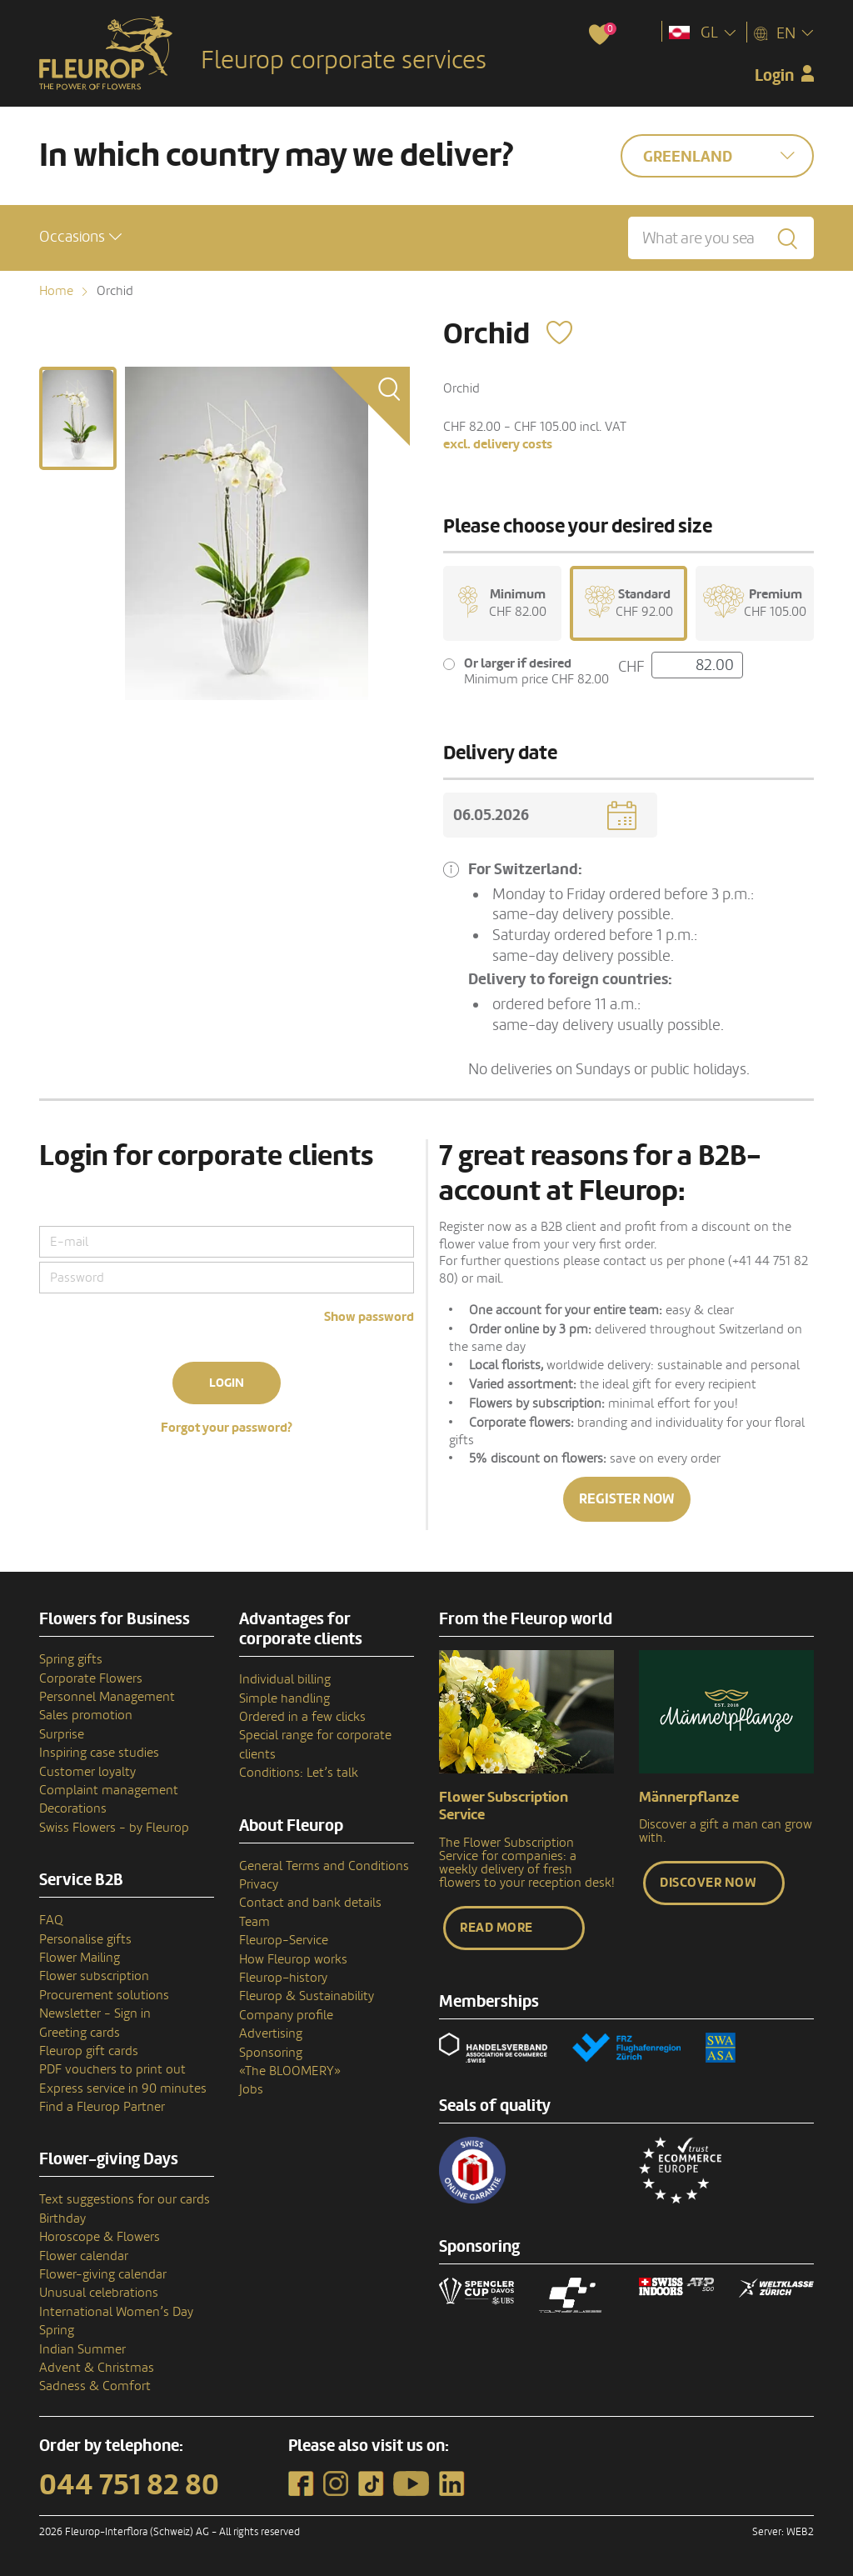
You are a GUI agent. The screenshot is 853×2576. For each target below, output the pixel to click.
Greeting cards (79, 2032)
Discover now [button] (708, 1882)
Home (56, 290)
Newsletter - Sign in (95, 2013)
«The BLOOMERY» (290, 2070)
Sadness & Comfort (95, 2385)
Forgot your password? (226, 1427)
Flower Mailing (79, 1957)
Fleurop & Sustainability (306, 1995)
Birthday (62, 2218)
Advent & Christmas (96, 2367)
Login (226, 1383)
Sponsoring (270, 2052)
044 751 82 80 (129, 2485)
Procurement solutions (104, 1995)
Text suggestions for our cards (124, 2199)
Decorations (73, 1808)
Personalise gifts (85, 1939)
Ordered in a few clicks (302, 1716)
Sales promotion (85, 1715)
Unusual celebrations (98, 2292)
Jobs (251, 2089)
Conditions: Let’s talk (298, 1772)
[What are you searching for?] (721, 238)
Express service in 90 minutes (123, 2088)
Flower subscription (94, 1975)
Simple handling (284, 1698)
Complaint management (108, 1790)
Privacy (258, 1884)
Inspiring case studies (99, 1752)
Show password (369, 1316)
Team (254, 1921)
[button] (80, 237)
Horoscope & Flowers (99, 2236)
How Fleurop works (293, 1959)
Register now (627, 1499)
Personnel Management (107, 1696)
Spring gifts (70, 1659)
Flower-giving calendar (103, 2274)
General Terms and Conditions (324, 1865)
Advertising (270, 2033)
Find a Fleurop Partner (102, 2106)
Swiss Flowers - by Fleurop (114, 1827)
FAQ (51, 1920)
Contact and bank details (310, 1902)
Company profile (286, 2015)
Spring (56, 2330)
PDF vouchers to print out (112, 2069)
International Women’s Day (116, 2311)
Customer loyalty (87, 1771)
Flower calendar (83, 2255)
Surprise (61, 1734)
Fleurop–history (283, 1977)
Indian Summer (82, 2349)
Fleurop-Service (283, 1940)
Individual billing (285, 1679)
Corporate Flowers (90, 1678)
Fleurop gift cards (88, 2050)
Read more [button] (496, 1927)
